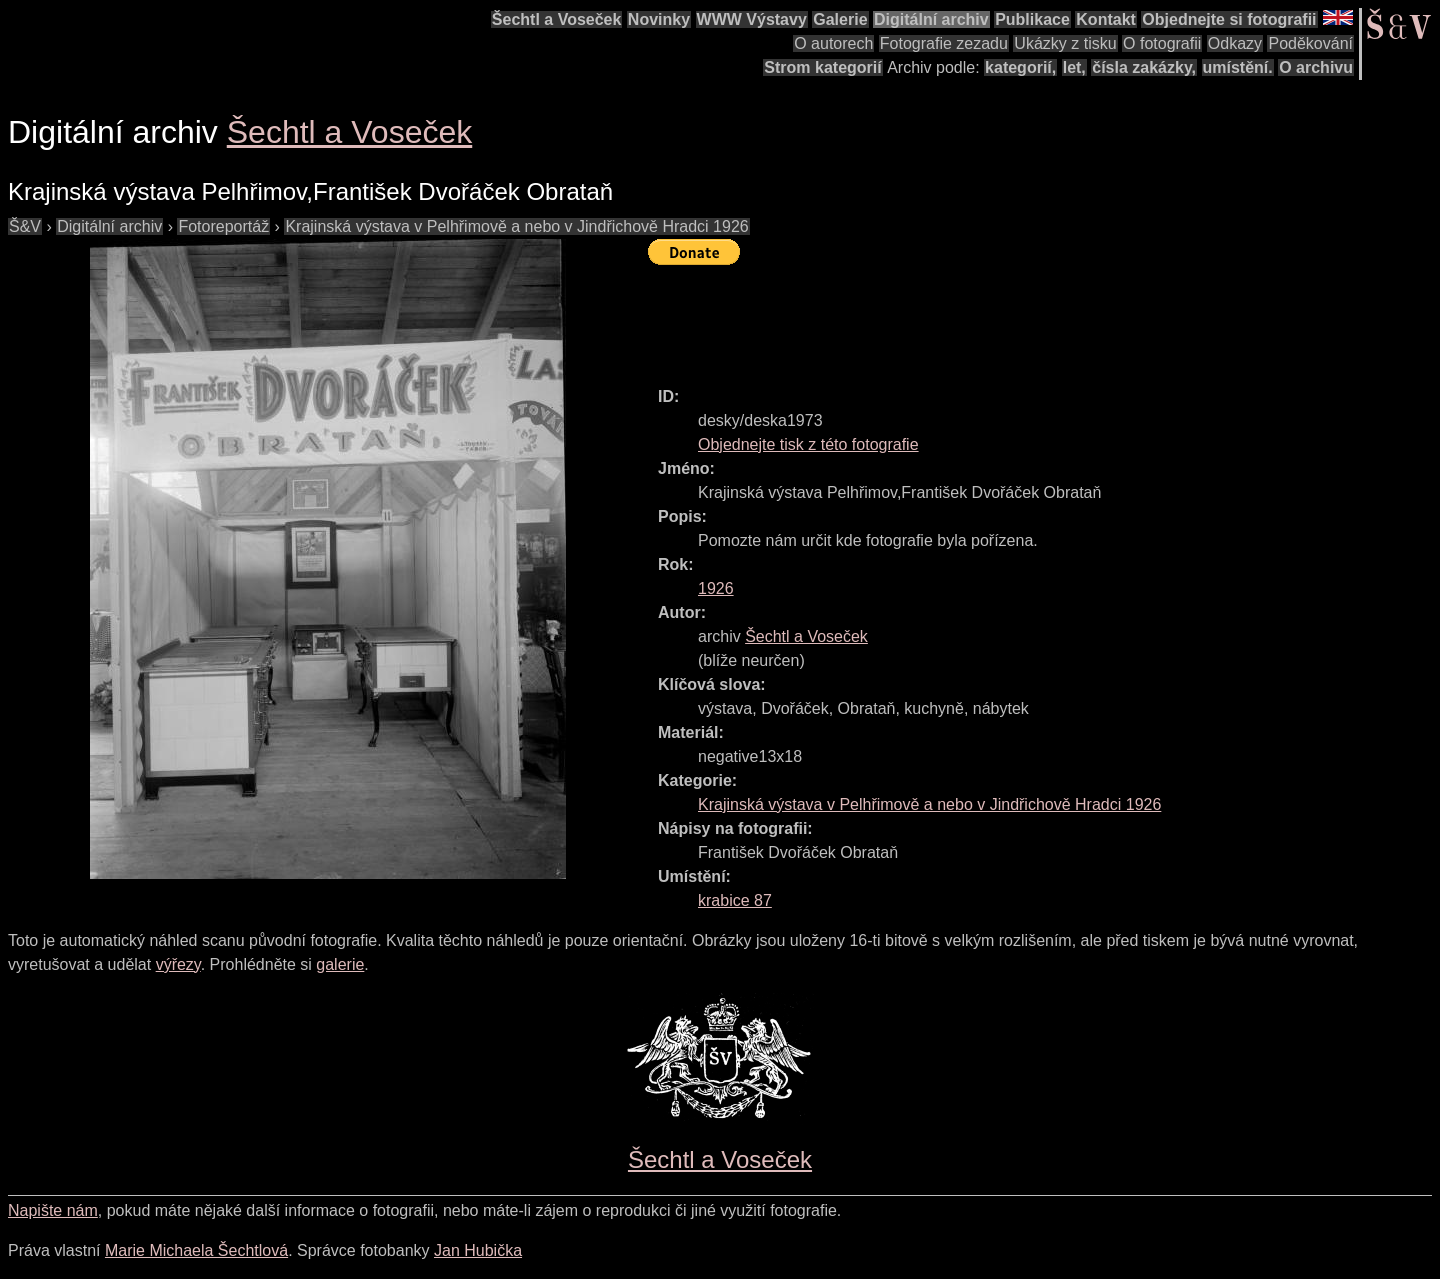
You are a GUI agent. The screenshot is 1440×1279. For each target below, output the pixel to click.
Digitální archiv (931, 19)
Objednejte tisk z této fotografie (808, 444)
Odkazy (1235, 43)
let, (1074, 67)
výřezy (178, 964)
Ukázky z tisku (1065, 43)
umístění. (1238, 67)
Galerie (840, 19)
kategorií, (1020, 67)
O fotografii (1162, 43)
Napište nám (53, 1210)
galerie (340, 964)
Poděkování (1310, 43)
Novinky (659, 19)
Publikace (1032, 19)
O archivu (1316, 67)
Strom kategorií (822, 67)
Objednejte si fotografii (1229, 19)
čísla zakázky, (1144, 67)
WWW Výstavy (752, 19)
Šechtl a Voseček (557, 19)
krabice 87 (735, 900)
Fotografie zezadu (944, 43)
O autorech (833, 43)
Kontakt (1106, 19)
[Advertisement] (1012, 317)
